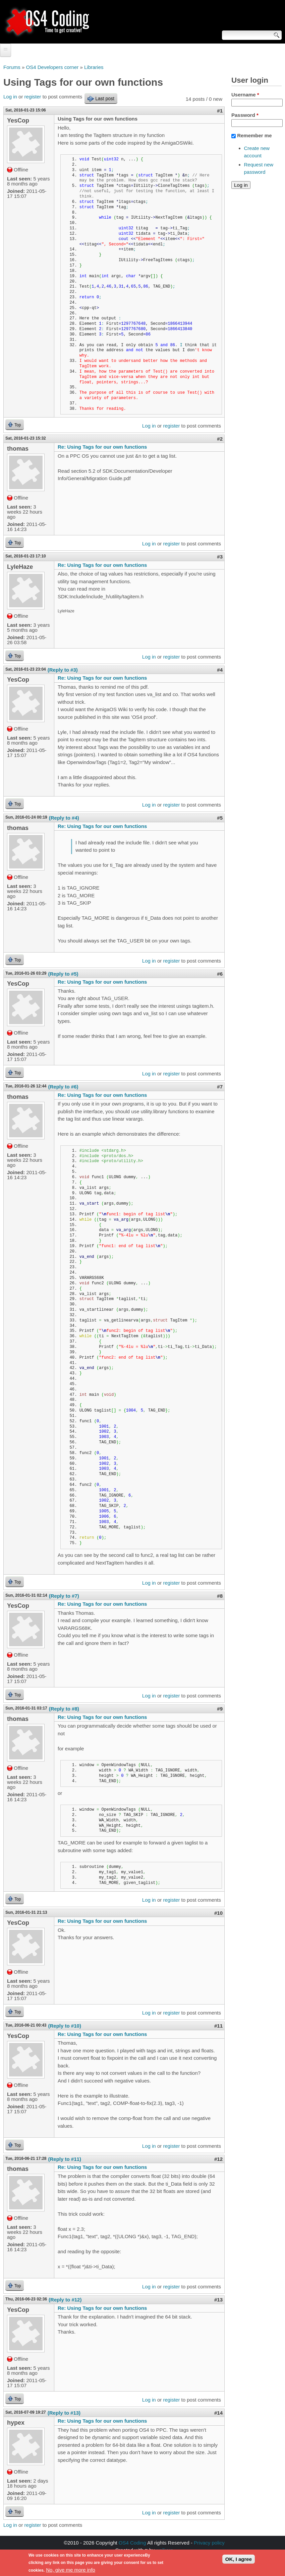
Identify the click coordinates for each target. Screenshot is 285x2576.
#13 (218, 2299)
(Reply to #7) (64, 1596)
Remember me (254, 135)
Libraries (94, 67)
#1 (220, 110)
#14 (218, 2413)
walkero (164, 2550)
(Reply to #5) (63, 974)
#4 (220, 670)
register (32, 96)
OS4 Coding (132, 2543)
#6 (220, 974)
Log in (10, 96)
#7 (220, 1086)
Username (245, 94)
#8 (220, 1596)
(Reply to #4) (64, 818)
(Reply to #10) (64, 2026)
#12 (218, 2159)
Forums (11, 67)
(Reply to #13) (64, 2413)
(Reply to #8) (64, 1709)
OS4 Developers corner (52, 67)
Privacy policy (209, 2543)
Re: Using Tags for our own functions (102, 447)
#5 (220, 818)
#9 (220, 1709)
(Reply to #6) (63, 1086)
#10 (218, 1913)
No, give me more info (70, 2572)
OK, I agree (238, 2561)
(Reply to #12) (65, 2299)
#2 (220, 439)
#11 (218, 2026)
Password (245, 115)
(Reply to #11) (64, 2159)
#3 (220, 556)
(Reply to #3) (63, 670)
